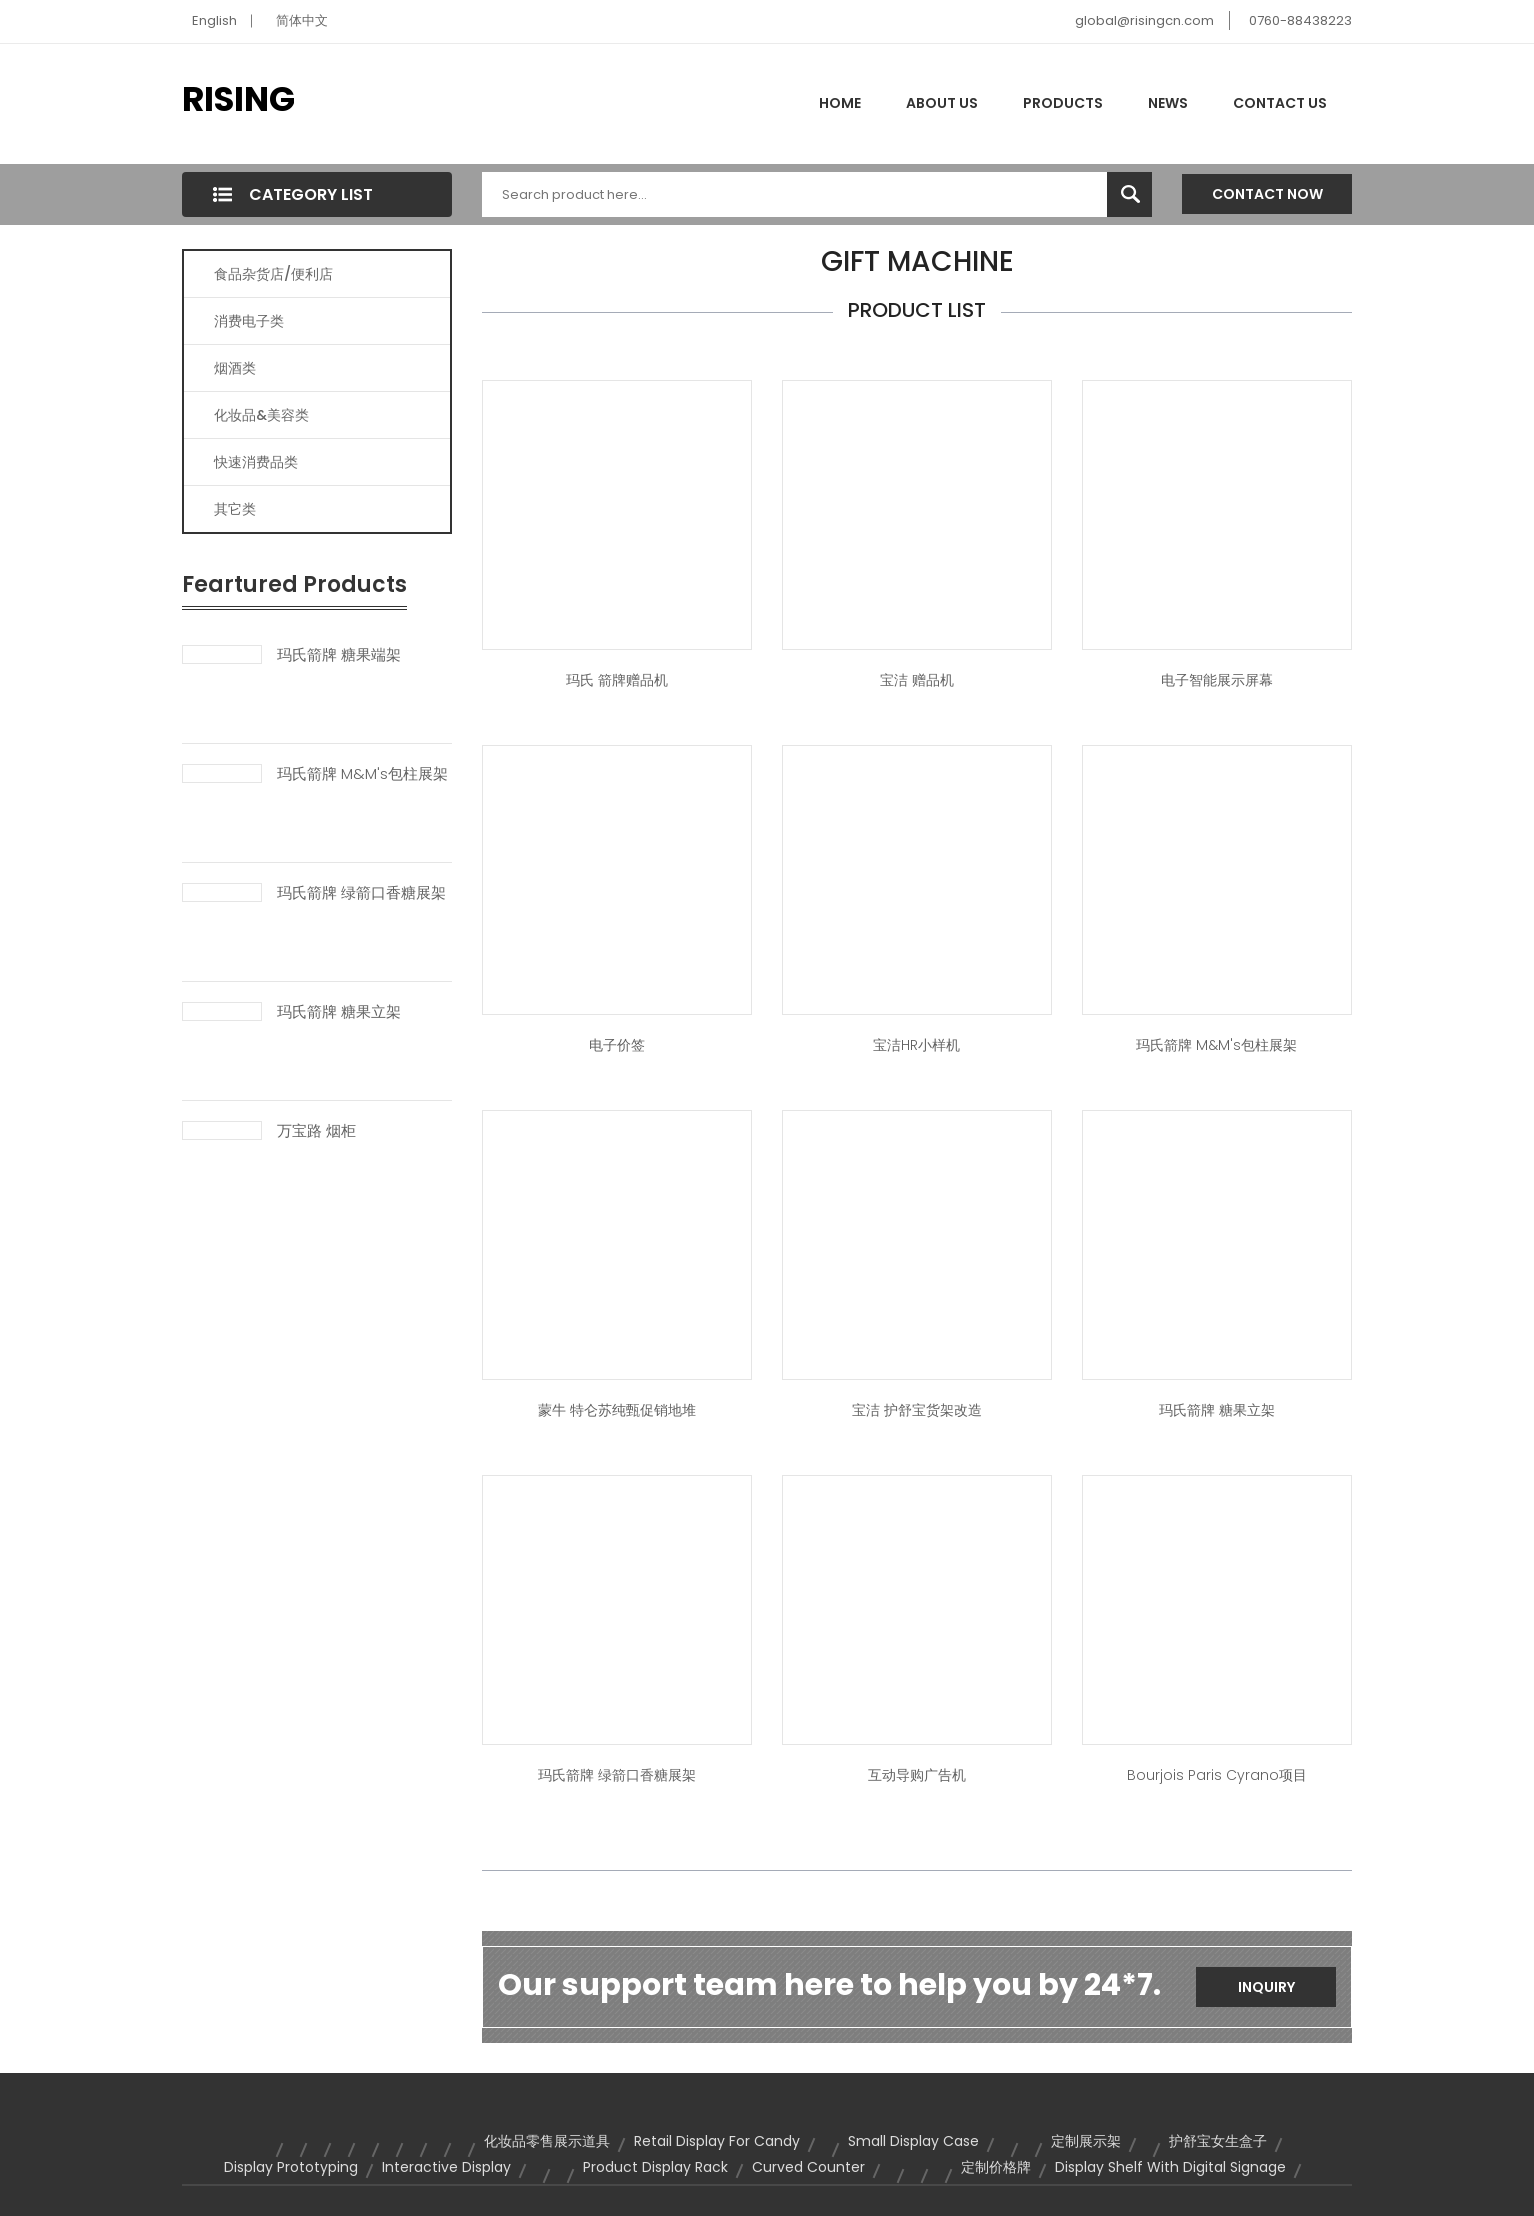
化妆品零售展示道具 (547, 2141)
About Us (942, 103)
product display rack (655, 2167)
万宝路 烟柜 (316, 1131)
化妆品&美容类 (261, 415)
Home (840, 103)
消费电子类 (249, 321)
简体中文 (302, 20)
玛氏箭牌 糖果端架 (339, 655)
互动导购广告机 (917, 1775)
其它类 (235, 509)
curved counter (808, 2167)
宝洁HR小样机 (916, 1045)
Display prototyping (291, 2167)
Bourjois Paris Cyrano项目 (1217, 1775)
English (214, 20)
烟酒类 (235, 368)
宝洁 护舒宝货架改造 (917, 1410)
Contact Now (1267, 194)
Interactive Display (446, 2167)
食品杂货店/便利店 (273, 274)
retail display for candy (717, 2141)
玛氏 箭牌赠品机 (617, 680)
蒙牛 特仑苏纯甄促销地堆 (617, 1410)
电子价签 (617, 1045)
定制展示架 (1086, 2141)
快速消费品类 (256, 462)
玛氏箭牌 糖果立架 (339, 1012)
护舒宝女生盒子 (1218, 2141)
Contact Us (1280, 103)
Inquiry (1266, 1987)
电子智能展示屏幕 (1217, 680)
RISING (238, 99)
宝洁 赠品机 (917, 680)
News (1168, 103)
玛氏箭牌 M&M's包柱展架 (362, 774)
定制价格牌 (996, 2167)
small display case (913, 2141)
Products (1063, 103)
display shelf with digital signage (1170, 2167)
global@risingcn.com (1144, 20)
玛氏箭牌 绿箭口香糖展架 (361, 893)
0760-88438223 (1300, 20)
